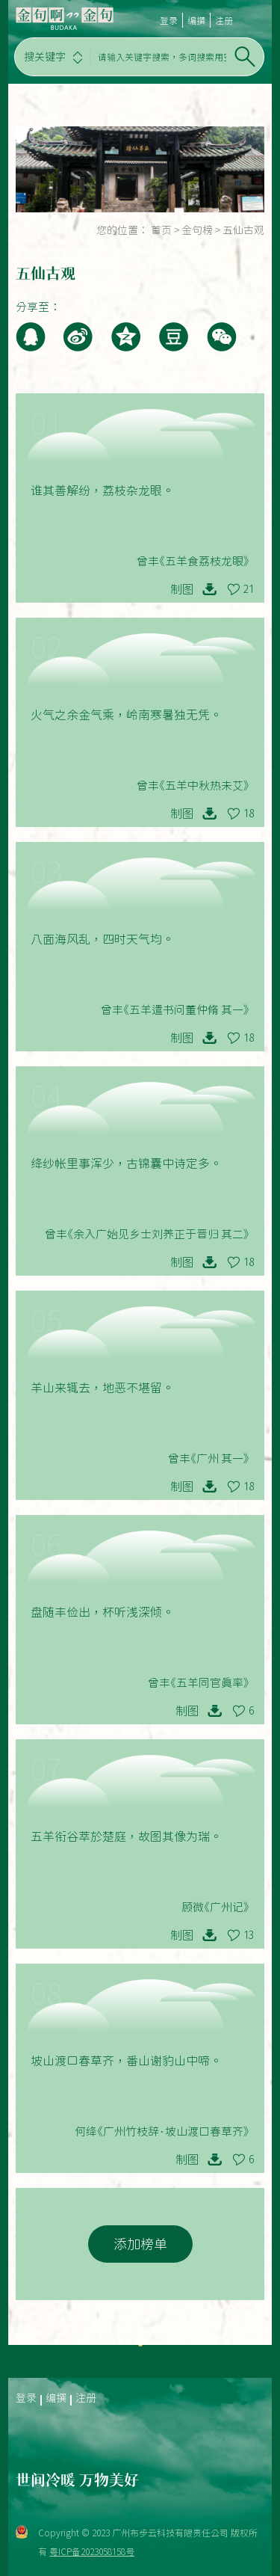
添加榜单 (140, 2244)
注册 (224, 20)
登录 (169, 20)
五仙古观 (243, 230)
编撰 (196, 20)
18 (248, 813)
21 (248, 589)
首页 (161, 230)
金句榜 (197, 230)
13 (248, 1935)
